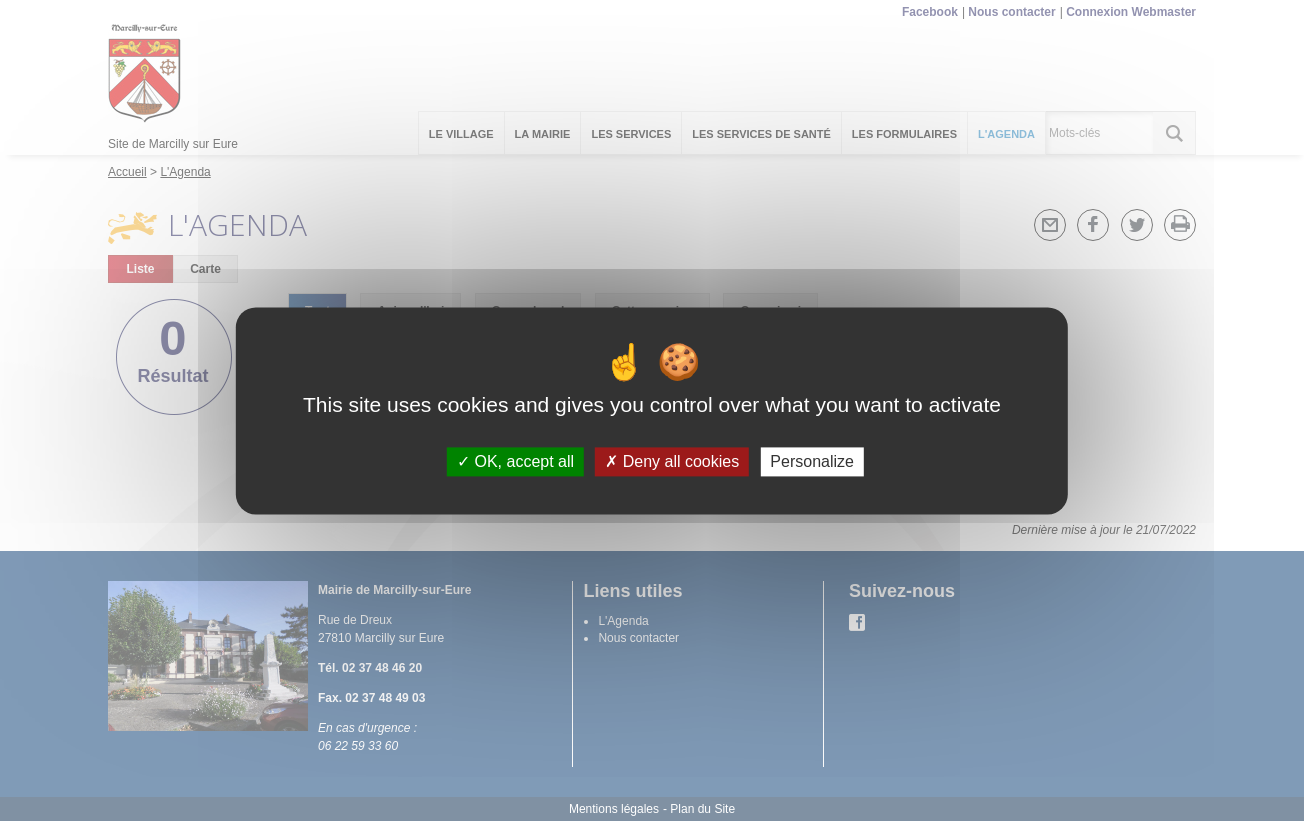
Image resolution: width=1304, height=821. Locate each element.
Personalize (812, 461)
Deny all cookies (672, 461)
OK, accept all (515, 461)
